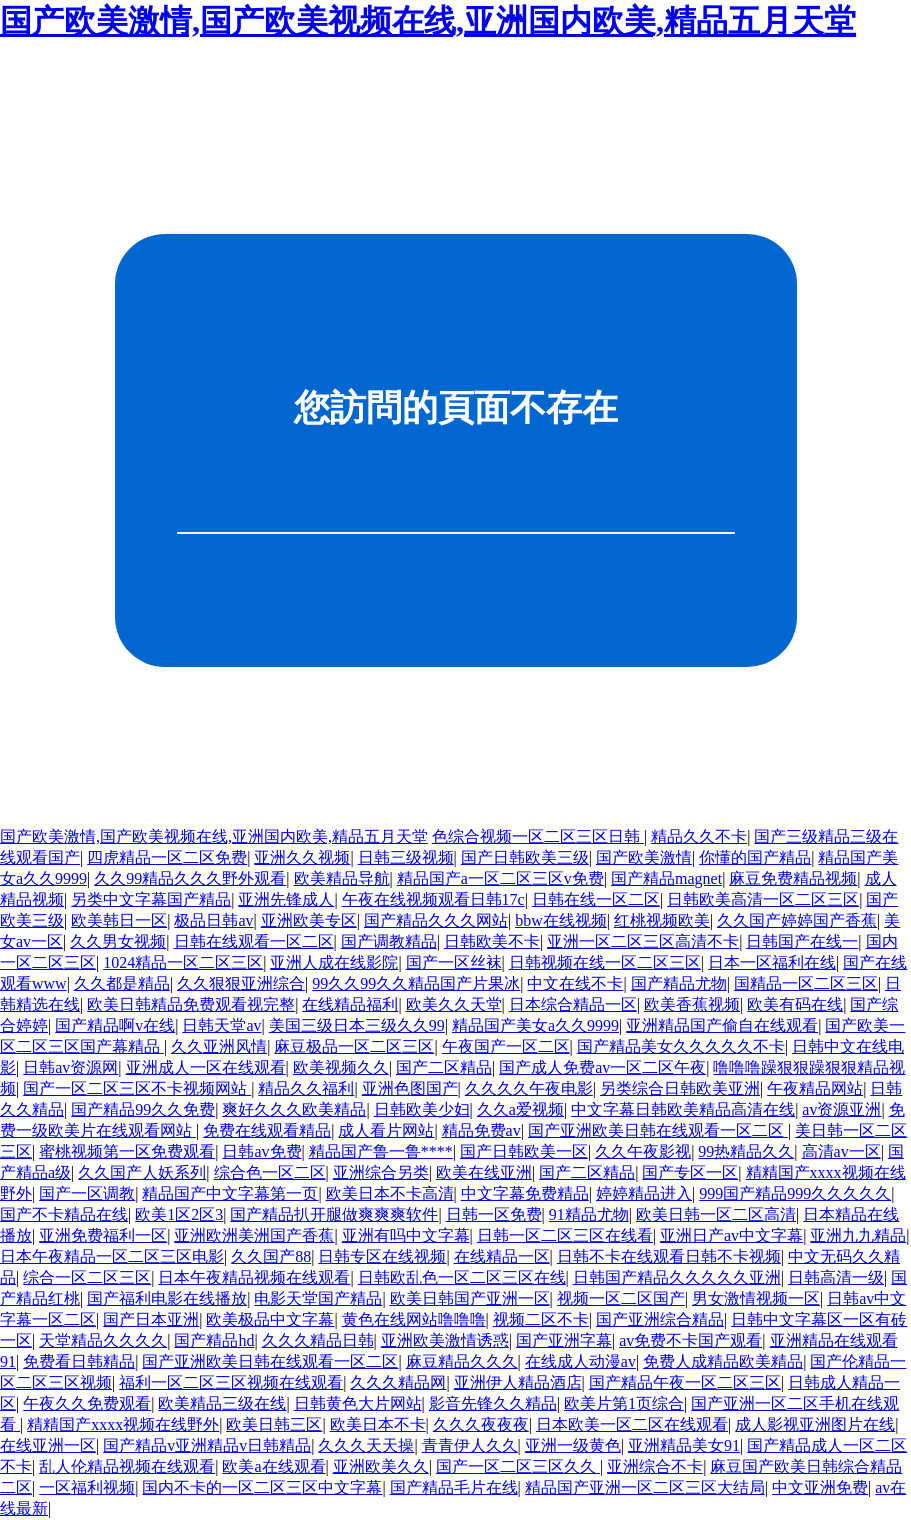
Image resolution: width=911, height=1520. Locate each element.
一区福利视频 (87, 1487)
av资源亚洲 (841, 1109)
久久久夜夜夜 (481, 1424)
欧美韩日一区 (119, 920)
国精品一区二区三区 (806, 983)
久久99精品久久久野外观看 (190, 878)
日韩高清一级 (836, 1277)
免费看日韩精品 (79, 1361)
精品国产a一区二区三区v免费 (500, 878)
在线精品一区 (502, 1256)
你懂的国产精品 (755, 857)
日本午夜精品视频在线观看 (254, 1277)
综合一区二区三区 (87, 1277)
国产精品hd (214, 1340)
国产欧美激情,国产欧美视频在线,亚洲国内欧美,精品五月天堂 (428, 21)
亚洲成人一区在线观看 (206, 1067)
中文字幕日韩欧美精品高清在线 (683, 1109)
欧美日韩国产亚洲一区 (470, 1298)
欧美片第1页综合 (624, 1403)
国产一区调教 (87, 1193)
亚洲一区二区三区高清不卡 (643, 941)
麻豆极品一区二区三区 (354, 1046)
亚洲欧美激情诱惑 (445, 1340)
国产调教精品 (389, 941)
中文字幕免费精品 (525, 1193)
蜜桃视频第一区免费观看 (127, 1151)
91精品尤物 (589, 1214)
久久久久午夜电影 (529, 1088)
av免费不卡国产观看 (690, 1340)
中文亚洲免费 (820, 1487)
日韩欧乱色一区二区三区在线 (462, 1277)
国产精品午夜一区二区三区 (685, 1382)
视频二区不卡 (541, 1319)
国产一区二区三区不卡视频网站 (137, 1088)
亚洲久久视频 (302, 857)
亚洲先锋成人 (286, 899)
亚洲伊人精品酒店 (518, 1382)
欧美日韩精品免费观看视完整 (191, 1004)
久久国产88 (271, 1256)
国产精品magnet (666, 878)
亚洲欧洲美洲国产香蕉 (254, 1235)
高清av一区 (841, 1151)
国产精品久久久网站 (436, 920)
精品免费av (481, 1130)
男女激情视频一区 (756, 1298)
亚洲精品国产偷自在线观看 (722, 1025)
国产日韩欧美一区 (524, 1151)
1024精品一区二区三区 (183, 962)
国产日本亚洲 (151, 1319)
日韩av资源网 (70, 1067)
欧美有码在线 (795, 1004)
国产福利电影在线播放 (167, 1298)
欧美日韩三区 (274, 1424)
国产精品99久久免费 (143, 1109)
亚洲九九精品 (858, 1235)
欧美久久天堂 (454, 1004)
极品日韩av (213, 920)
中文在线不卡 (575, 983)
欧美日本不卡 (378, 1424)
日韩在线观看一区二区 (254, 941)
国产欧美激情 (644, 857)
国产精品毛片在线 (454, 1487)
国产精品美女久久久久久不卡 (681, 1046)
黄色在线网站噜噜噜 (414, 1319)
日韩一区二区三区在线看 (565, 1235)
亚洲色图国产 (410, 1088)
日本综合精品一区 (573, 1004)
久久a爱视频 (520, 1109)
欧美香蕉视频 (692, 1004)
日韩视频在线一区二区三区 (605, 962)
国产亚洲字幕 (564, 1340)
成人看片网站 (386, 1130)
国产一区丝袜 (454, 962)
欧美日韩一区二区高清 (716, 1214)
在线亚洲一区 (48, 1445)
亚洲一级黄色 (573, 1445)
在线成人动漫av (580, 1361)
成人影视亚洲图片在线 (815, 1424)
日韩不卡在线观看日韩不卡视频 (669, 1256)
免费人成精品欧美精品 (723, 1361)
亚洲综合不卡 (655, 1466)
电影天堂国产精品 (318, 1298)
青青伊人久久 (470, 1445)
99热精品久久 (746, 1151)
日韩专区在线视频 (382, 1256)
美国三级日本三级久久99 (357, 1025)
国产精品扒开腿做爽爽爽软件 (334, 1214)
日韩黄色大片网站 (358, 1403)
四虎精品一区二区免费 (167, 857)
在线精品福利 (350, 1004)
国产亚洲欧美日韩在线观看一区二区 (658, 1130)
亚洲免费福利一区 (103, 1235)
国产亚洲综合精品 (660, 1319)
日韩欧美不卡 (492, 941)
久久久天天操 (366, 1445)
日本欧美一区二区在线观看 (632, 1424)
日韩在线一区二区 (596, 899)
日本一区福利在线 (772, 962)
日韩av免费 (261, 1151)
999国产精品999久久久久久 (795, 1193)
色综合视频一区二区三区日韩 (538, 836)
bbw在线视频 (561, 920)
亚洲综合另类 (381, 1172)
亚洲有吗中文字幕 (406, 1235)
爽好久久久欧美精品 (294, 1109)
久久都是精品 (122, 983)
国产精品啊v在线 (115, 1025)
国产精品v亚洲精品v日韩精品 (207, 1445)
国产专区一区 (690, 1172)
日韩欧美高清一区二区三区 (763, 899)
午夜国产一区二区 (506, 1046)
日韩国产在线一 (802, 941)
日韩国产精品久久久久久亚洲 (677, 1277)
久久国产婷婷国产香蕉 (797, 920)
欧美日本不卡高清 (390, 1193)
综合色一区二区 (270, 1172)
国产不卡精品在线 (64, 1214)
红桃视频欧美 (662, 920)
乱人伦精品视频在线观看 (127, 1466)
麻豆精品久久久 (462, 1361)
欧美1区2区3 (179, 1214)
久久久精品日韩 (318, 1340)
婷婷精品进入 (644, 1193)
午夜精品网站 (815, 1088)
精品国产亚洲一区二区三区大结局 (645, 1487)
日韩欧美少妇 (422, 1109)
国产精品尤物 (679, 983)
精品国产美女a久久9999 (535, 1025)
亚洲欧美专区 (309, 920)
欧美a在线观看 (273, 1466)
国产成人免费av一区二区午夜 (602, 1067)
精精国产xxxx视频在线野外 (123, 1424)
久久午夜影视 (643, 1151)
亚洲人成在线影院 (334, 962)
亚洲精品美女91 (684, 1445)
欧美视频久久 (341, 1067)
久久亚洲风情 (219, 1046)
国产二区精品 (444, 1067)
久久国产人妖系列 (142, 1172)
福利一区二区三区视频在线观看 (231, 1382)
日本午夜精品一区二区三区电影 (112, 1256)
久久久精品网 (398, 1382)
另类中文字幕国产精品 (151, 899)
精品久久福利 (306, 1088)
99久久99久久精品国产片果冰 (416, 983)
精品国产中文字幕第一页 (230, 1193)
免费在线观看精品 (267, 1130)
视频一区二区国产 (621, 1298)
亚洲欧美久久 (381, 1466)
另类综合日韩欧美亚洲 (680, 1088)
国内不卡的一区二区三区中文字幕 (262, 1487)
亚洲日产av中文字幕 (731, 1235)
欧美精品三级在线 (222, 1403)
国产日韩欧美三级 (525, 857)
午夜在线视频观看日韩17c (433, 899)
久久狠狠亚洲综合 (241, 983)
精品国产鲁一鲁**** (381, 1151)
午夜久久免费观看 (87, 1403)
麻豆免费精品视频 (793, 878)
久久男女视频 (118, 941)
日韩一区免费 (494, 1214)
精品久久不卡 (699, 836)
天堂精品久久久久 (103, 1340)
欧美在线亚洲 (484, 1172)
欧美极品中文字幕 (270, 1319)
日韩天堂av (221, 1025)
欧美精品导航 (342, 878)
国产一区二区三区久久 (518, 1466)
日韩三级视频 (406, 857)
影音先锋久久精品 (493, 1403)
